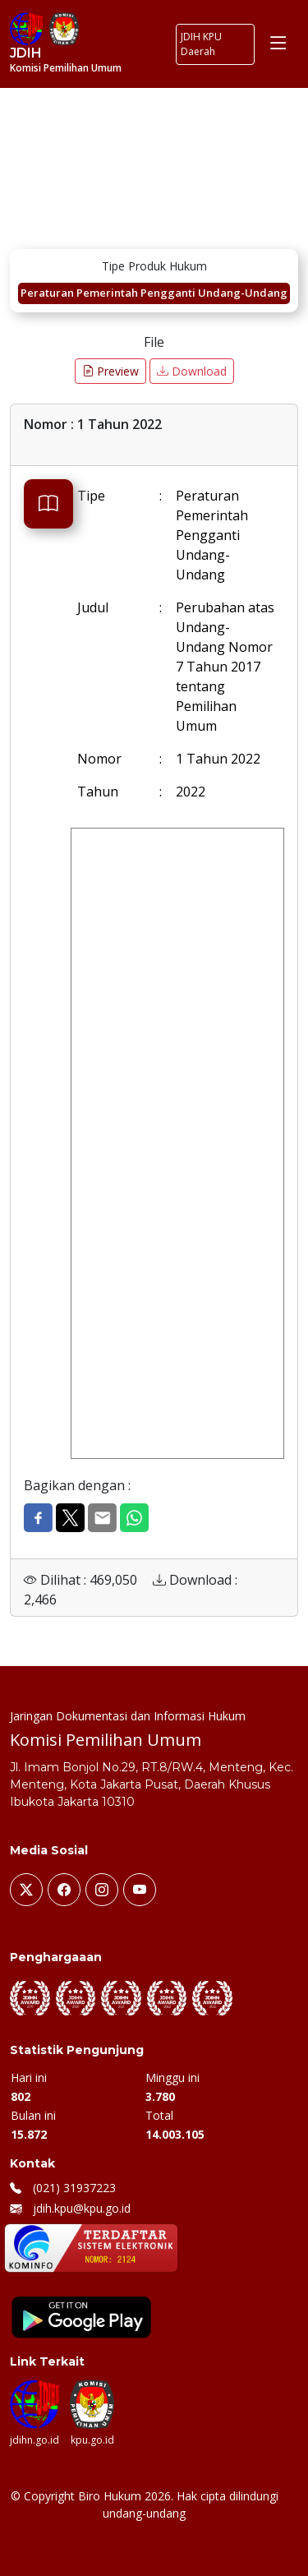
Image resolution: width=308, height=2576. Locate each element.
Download (192, 371)
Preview (110, 371)
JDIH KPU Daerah (201, 44)
